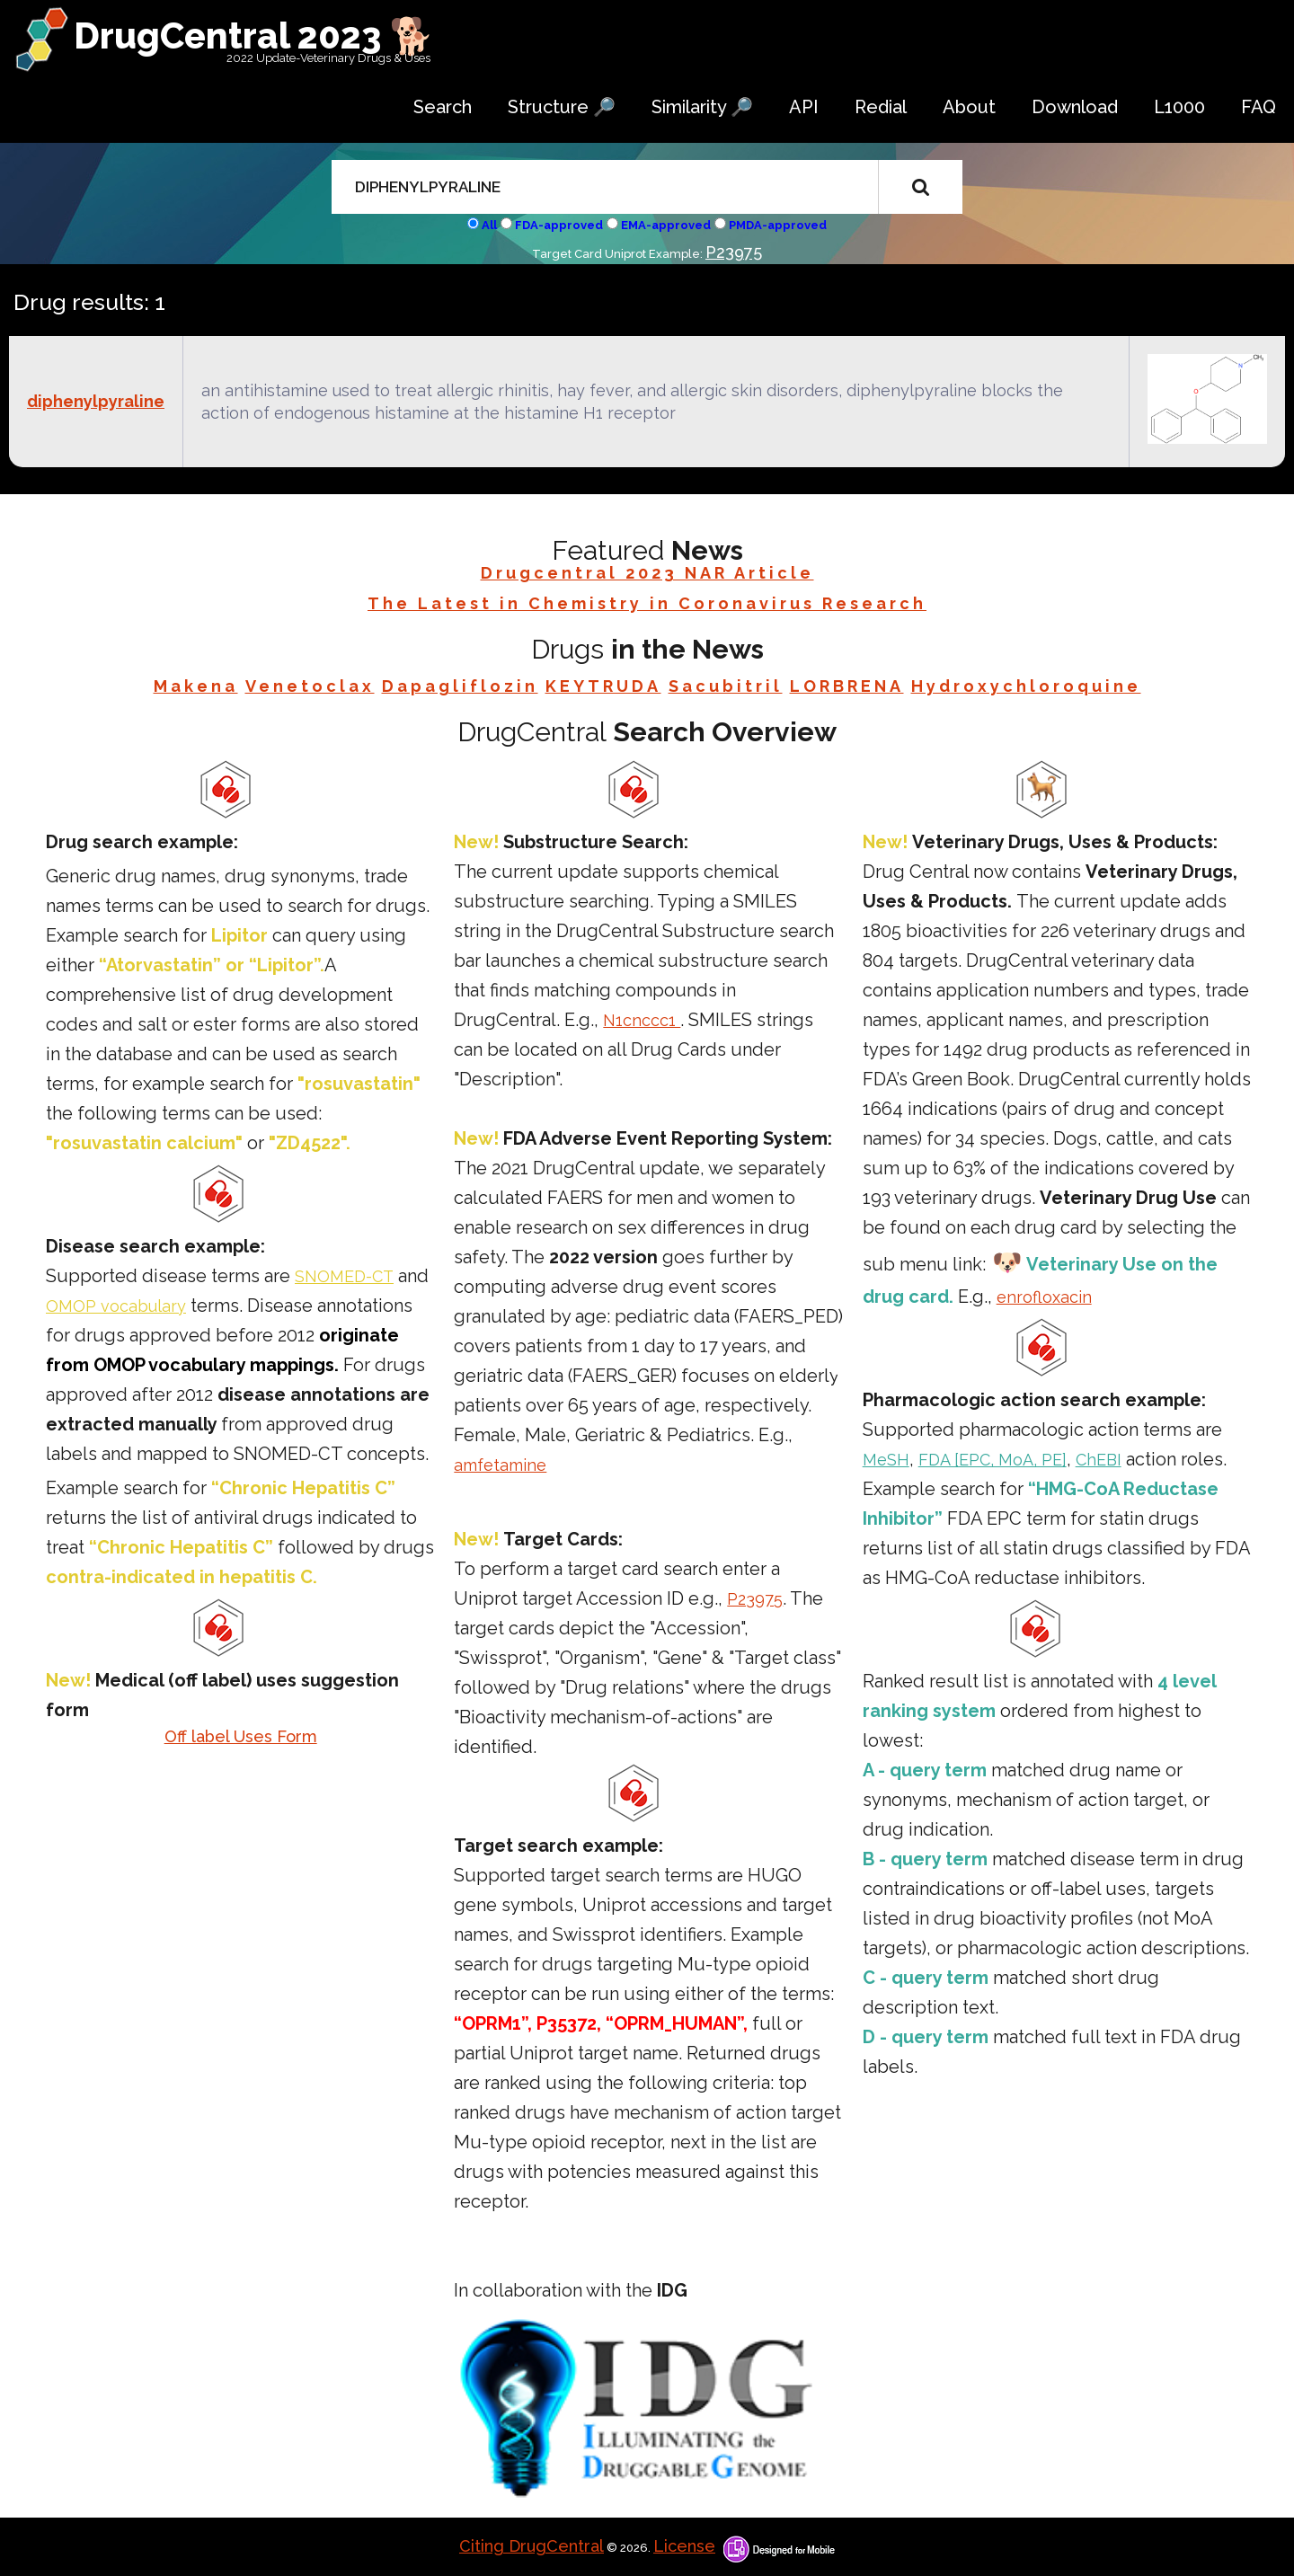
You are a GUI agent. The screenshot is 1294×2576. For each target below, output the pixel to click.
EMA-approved (666, 225)
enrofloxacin (1044, 1297)
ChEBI (1098, 1459)
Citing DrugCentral (531, 2545)
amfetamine (500, 1465)
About (969, 107)
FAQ (1258, 107)
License (684, 2545)
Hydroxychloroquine (1026, 686)
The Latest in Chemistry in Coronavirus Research (647, 603)
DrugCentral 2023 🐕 (254, 35)
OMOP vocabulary (116, 1306)
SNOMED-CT (344, 1276)
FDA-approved (559, 225)
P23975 (733, 252)
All (489, 225)
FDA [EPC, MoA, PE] (992, 1459)
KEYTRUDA (603, 686)
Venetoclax (310, 686)
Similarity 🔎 (702, 107)
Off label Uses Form (240, 1736)
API (804, 107)
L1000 (1179, 107)
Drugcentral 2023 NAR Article (647, 572)
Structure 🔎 (562, 107)
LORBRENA (847, 686)
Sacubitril (726, 686)
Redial (881, 107)
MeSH (886, 1459)
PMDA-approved (778, 225)
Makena (196, 686)
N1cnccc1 (641, 1020)
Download (1075, 107)
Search (442, 107)
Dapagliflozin (460, 686)
